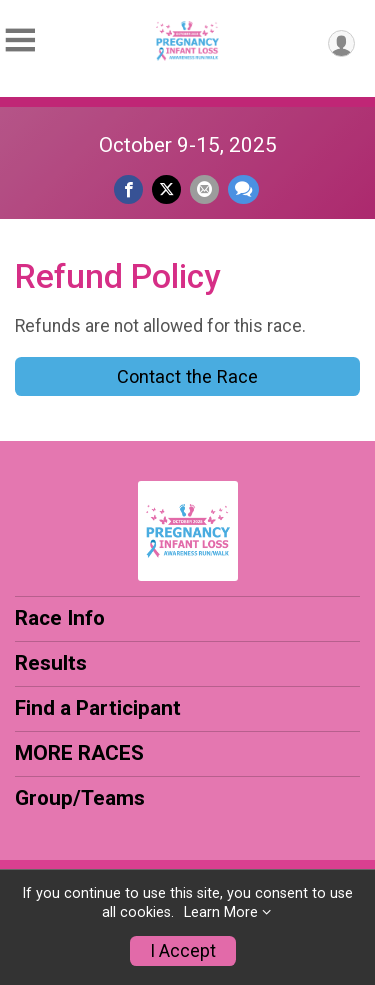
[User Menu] (341, 43)
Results (51, 663)
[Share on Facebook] (128, 189)
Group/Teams (80, 798)
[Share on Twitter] (166, 189)
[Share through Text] (243, 189)
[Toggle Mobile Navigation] (20, 40)
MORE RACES (79, 753)
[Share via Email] (204, 189)
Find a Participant (98, 708)
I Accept (183, 951)
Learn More (221, 912)
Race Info (60, 618)
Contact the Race (187, 376)
